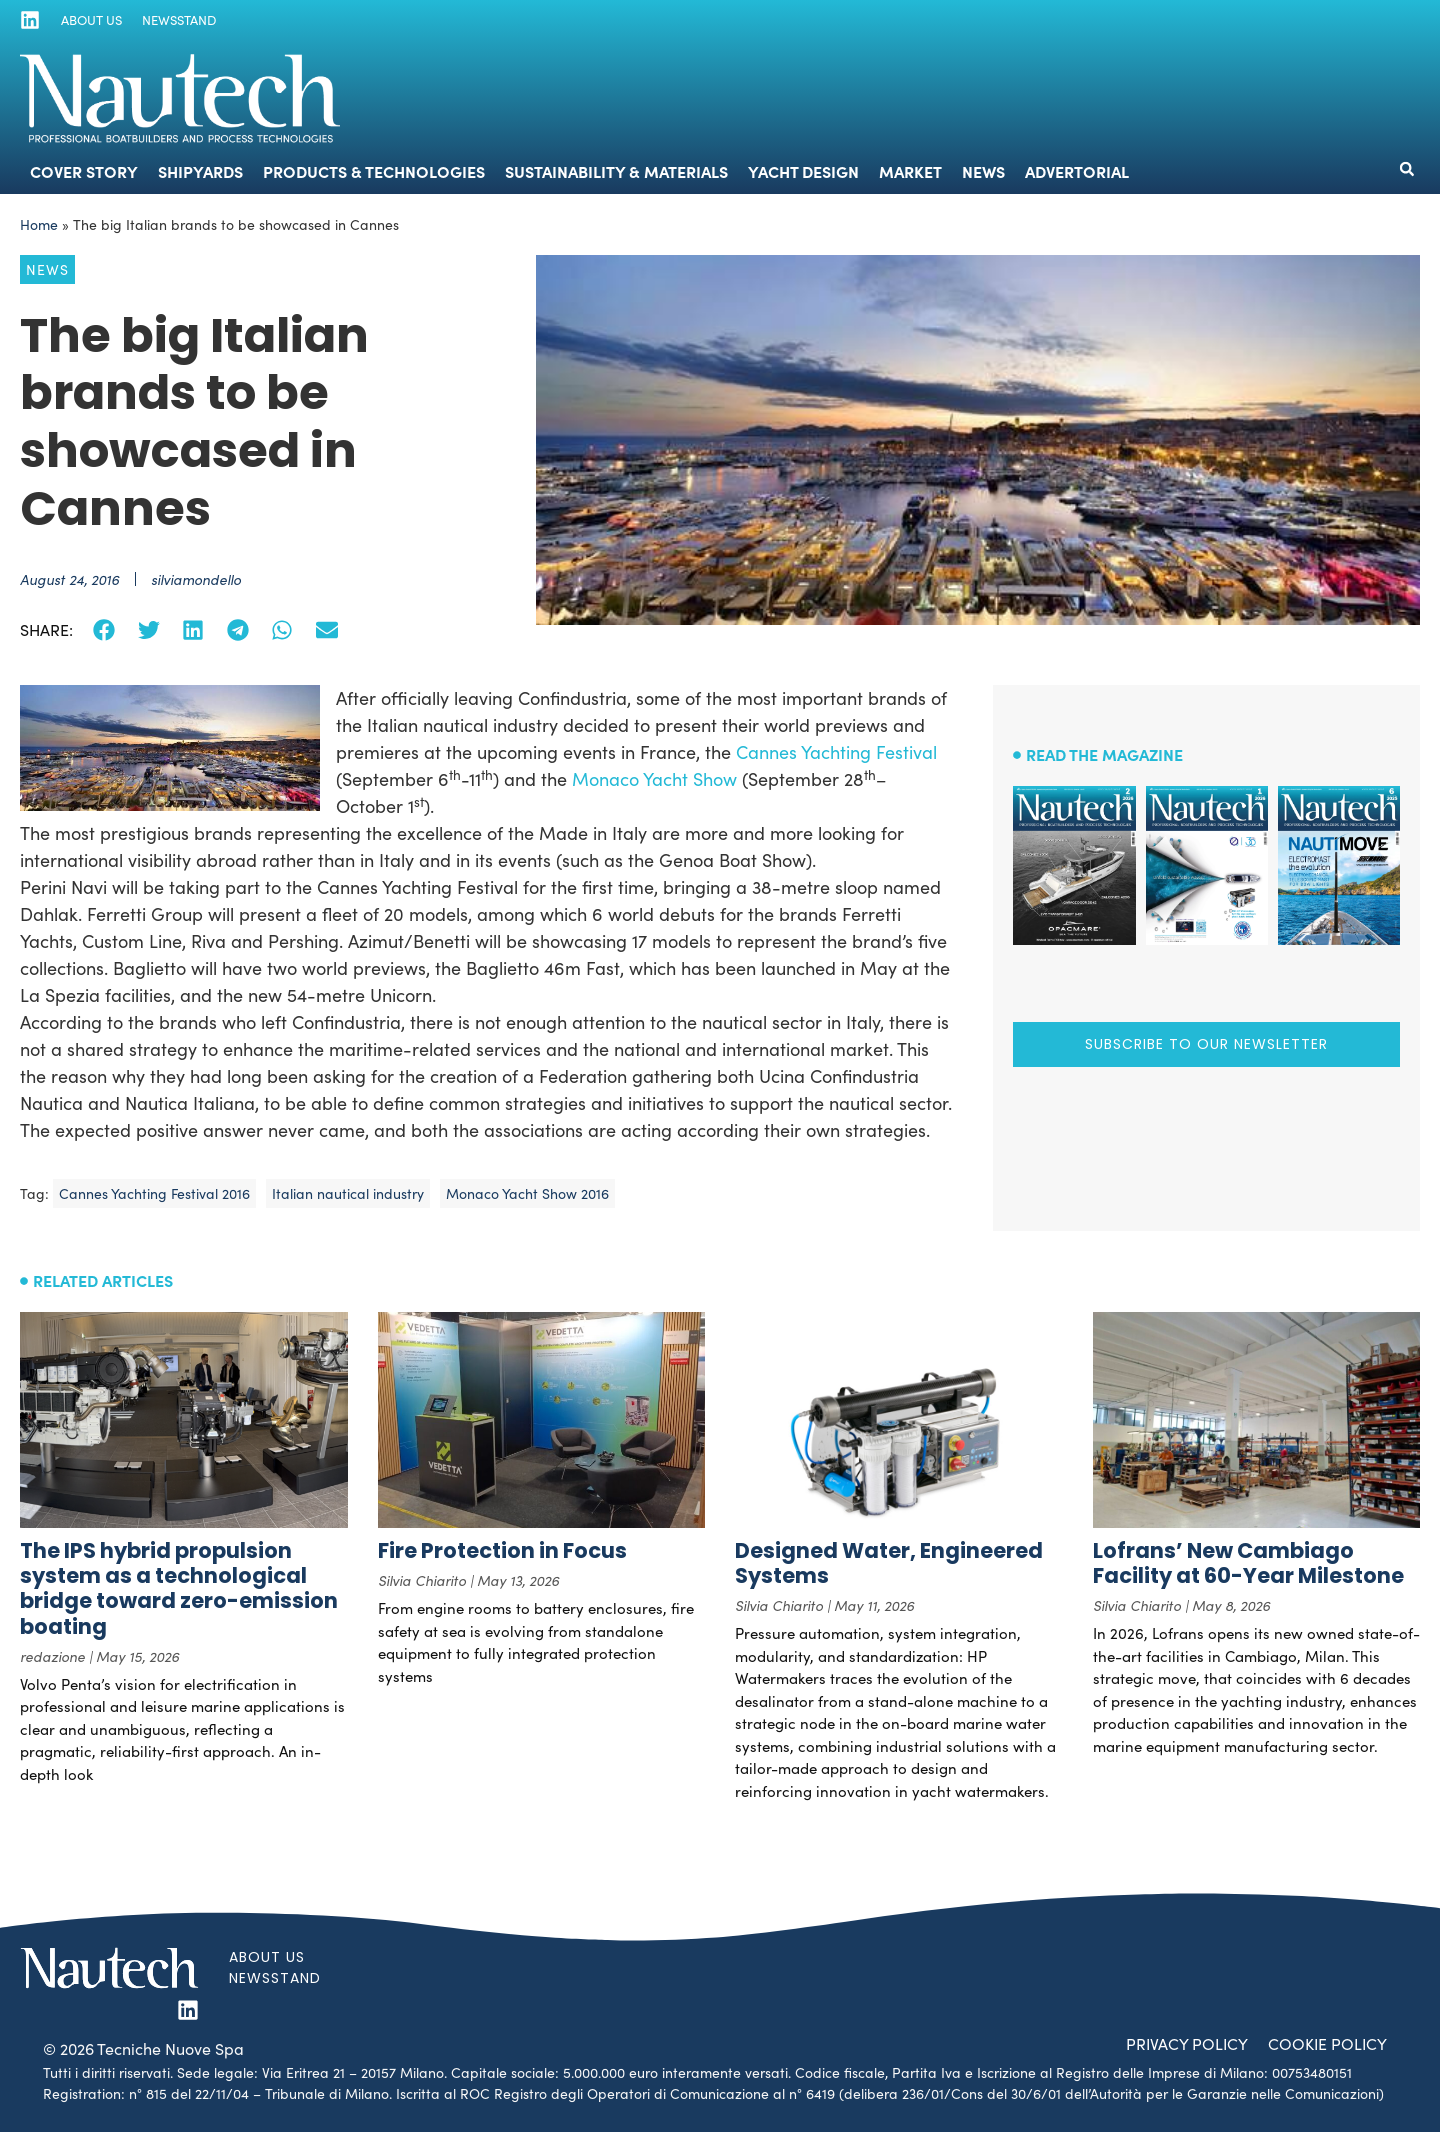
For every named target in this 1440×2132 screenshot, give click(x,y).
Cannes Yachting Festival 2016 (154, 1193)
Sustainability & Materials (616, 171)
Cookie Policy (1326, 2043)
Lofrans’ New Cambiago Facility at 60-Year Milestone (1248, 1563)
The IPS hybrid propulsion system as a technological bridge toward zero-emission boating (179, 1588)
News (983, 171)
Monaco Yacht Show (654, 779)
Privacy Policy (1184, 2043)
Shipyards (200, 171)
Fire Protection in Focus (502, 1550)
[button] (1407, 169)
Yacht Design (803, 171)
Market (910, 171)
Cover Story (84, 171)
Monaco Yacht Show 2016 (527, 1193)
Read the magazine (1104, 754)
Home (39, 224)
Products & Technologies (374, 171)
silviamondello (196, 579)
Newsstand (178, 20)
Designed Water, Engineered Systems (889, 1563)
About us (90, 20)
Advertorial (1077, 171)
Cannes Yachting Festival (836, 752)
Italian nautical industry (348, 1193)
